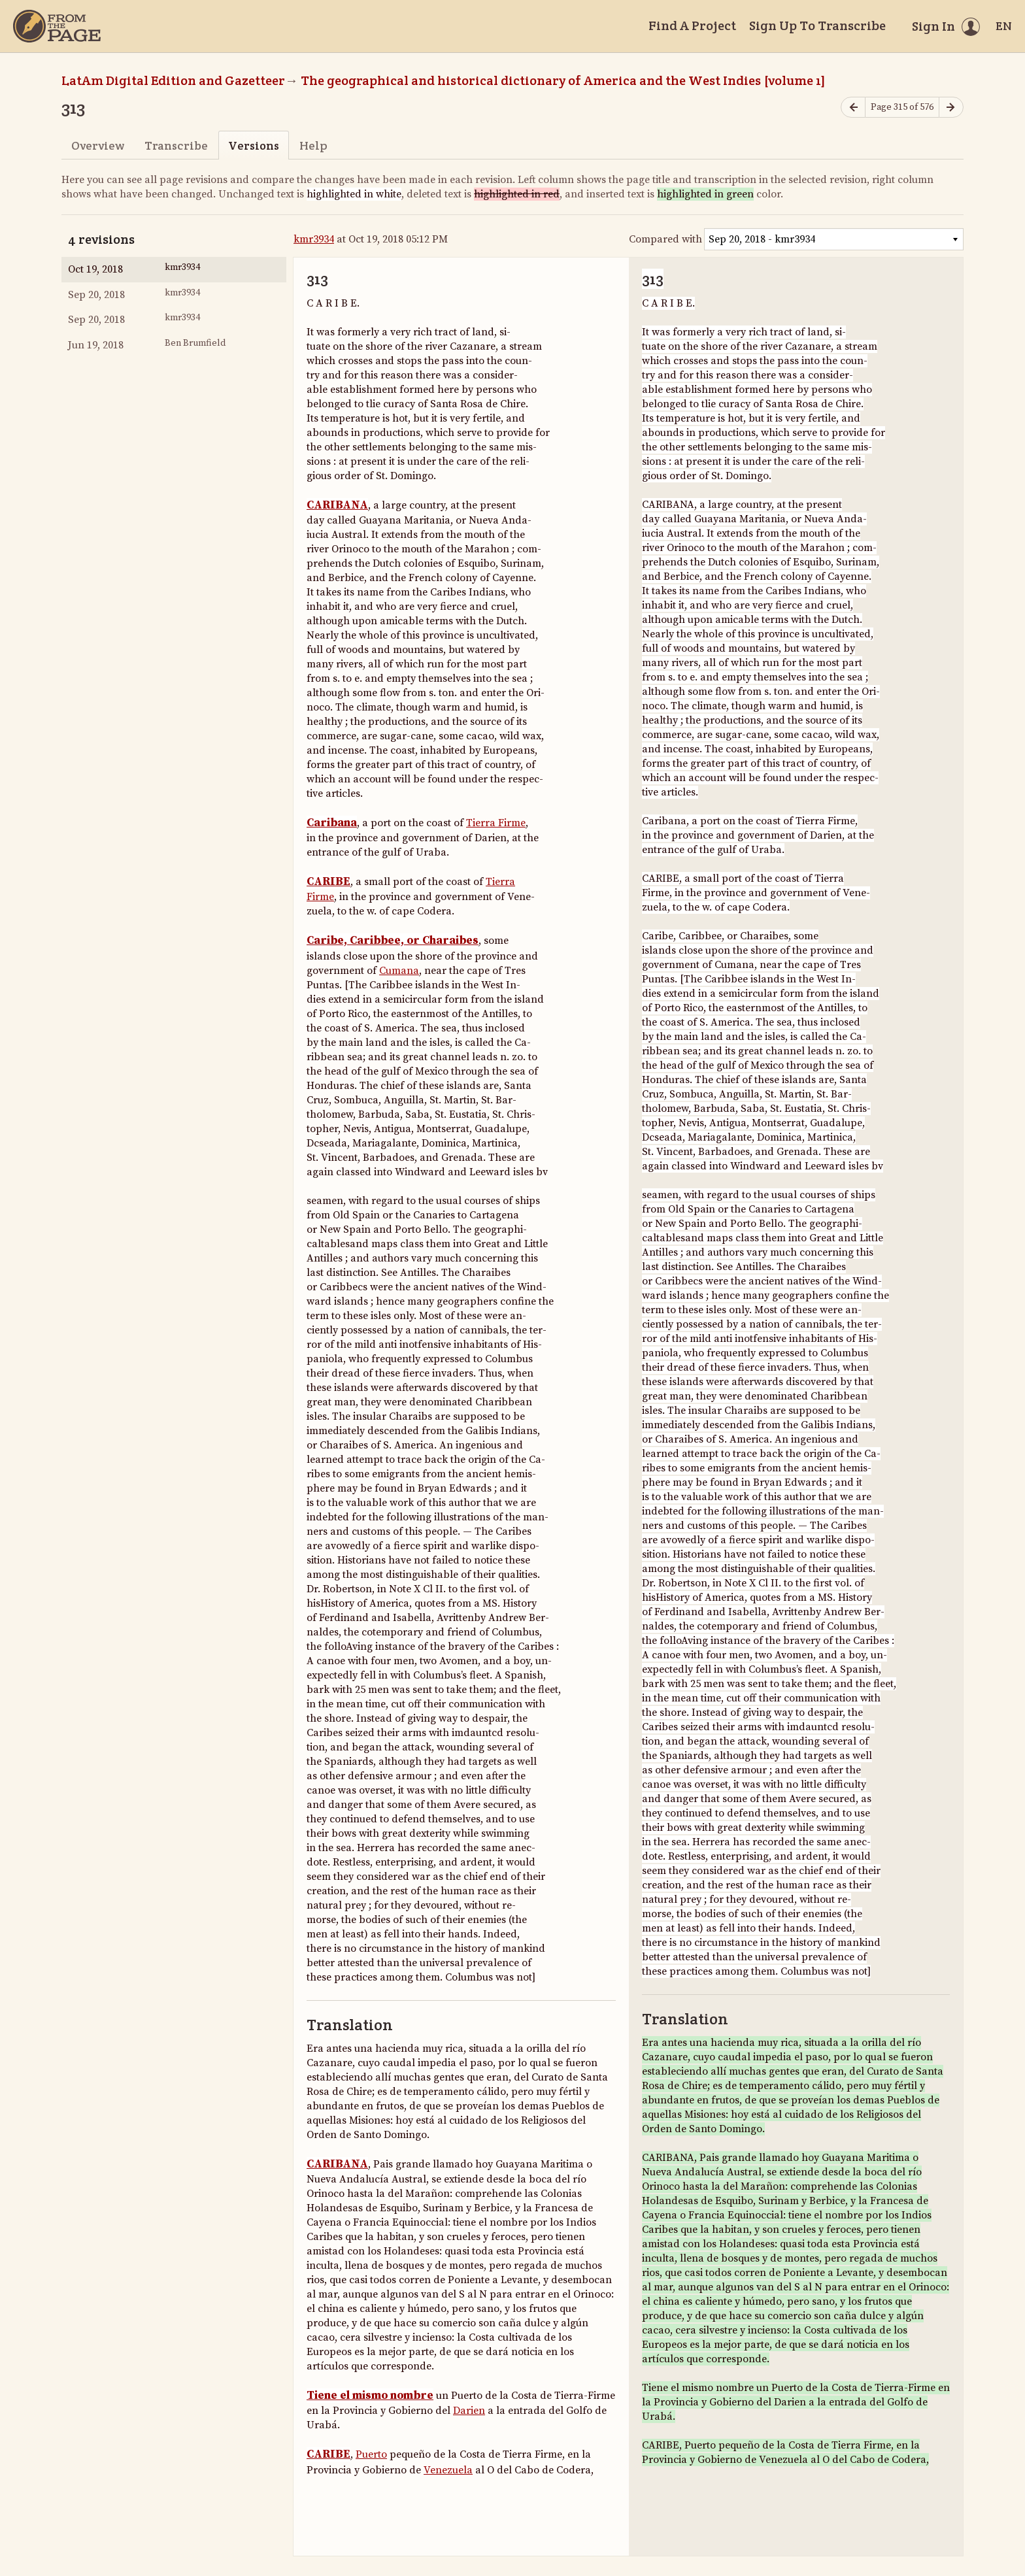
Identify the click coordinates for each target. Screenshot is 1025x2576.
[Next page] (951, 107)
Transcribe (176, 145)
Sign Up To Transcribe (817, 25)
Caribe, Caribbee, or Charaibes (393, 940)
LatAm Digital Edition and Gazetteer (173, 80)
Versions (253, 145)
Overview (97, 145)
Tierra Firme (496, 822)
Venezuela (448, 2470)
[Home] (57, 26)
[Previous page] (853, 107)
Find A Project (692, 25)
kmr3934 (314, 239)
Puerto (371, 2454)
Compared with (665, 239)
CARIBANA (337, 505)
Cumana (399, 970)
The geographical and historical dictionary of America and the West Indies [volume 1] (563, 80)
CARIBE (328, 882)
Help (313, 145)
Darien (469, 2410)
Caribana (332, 823)
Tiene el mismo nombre (370, 2395)
